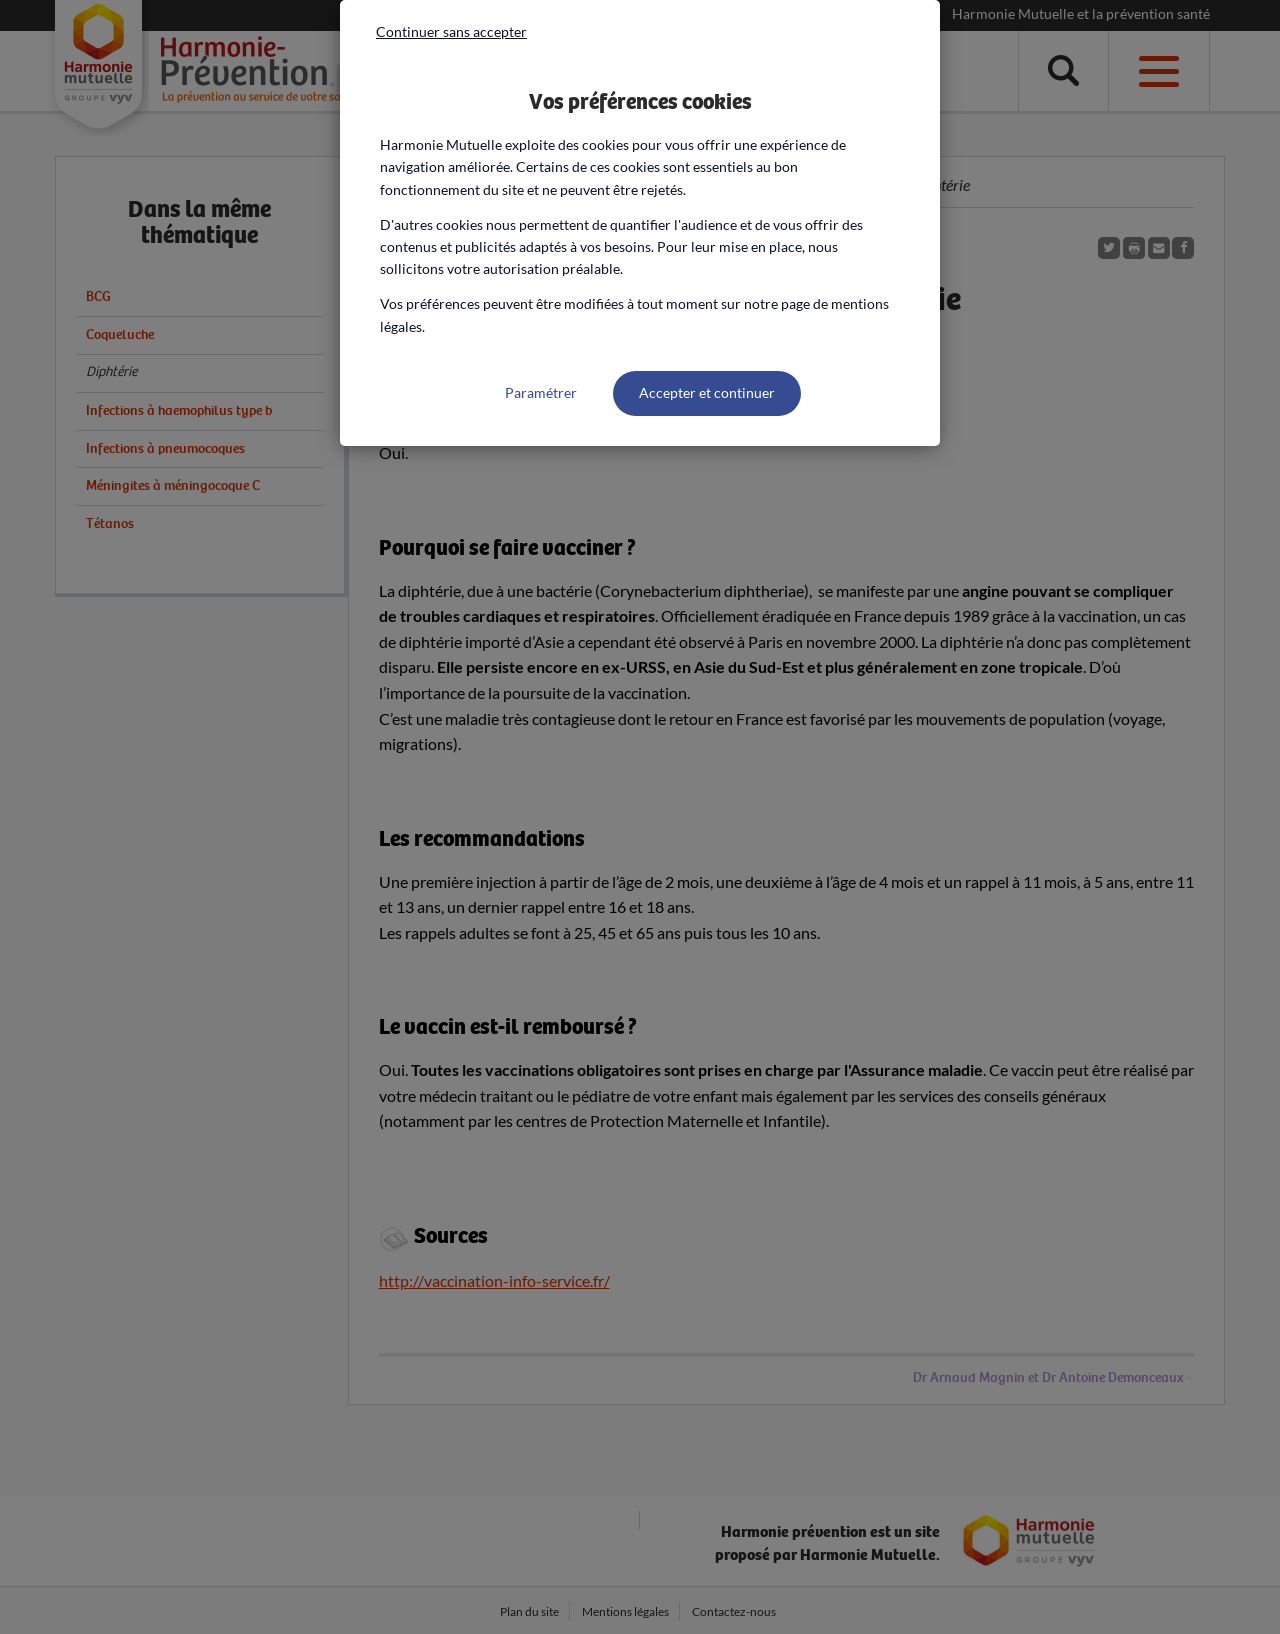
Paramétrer (541, 392)
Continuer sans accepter (451, 31)
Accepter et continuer (707, 392)
